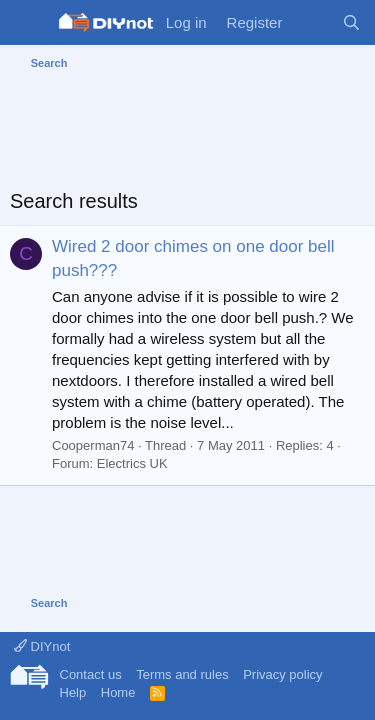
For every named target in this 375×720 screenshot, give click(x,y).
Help (73, 692)
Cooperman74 (93, 445)
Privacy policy (282, 674)
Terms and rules (182, 674)
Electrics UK (132, 463)
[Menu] (27, 23)
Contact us (91, 674)
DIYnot (42, 646)
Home (118, 692)
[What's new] (311, 22)
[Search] (351, 22)
